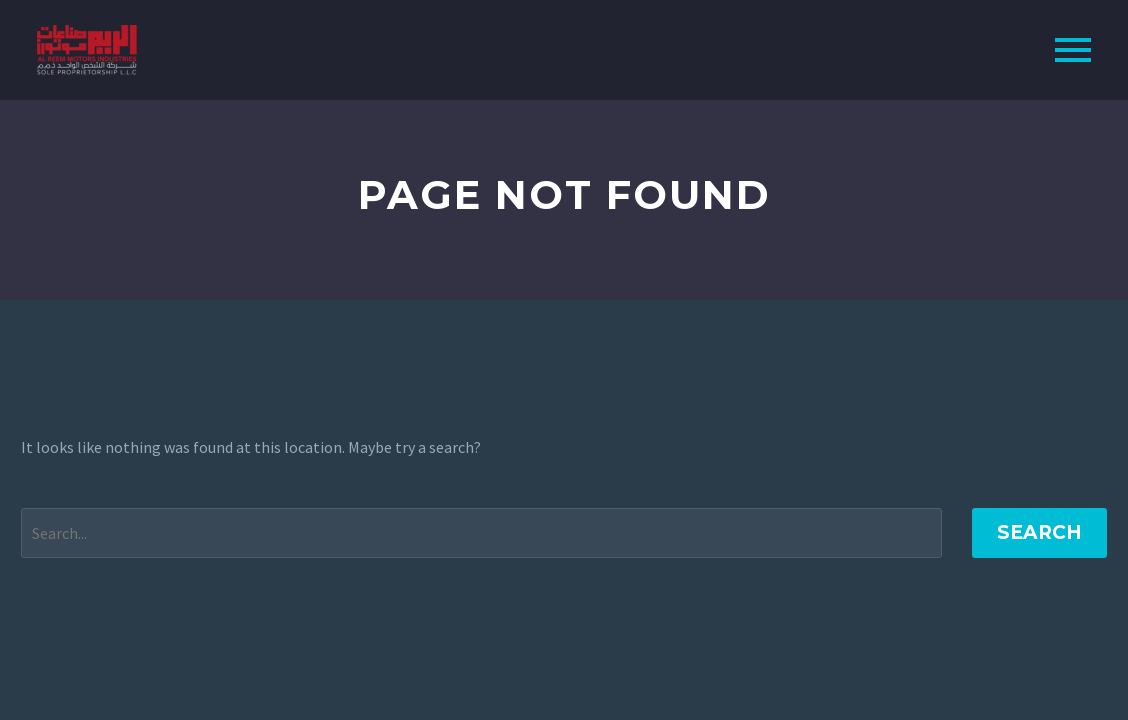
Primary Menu (1073, 50)
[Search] (481, 533)
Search (1039, 532)
